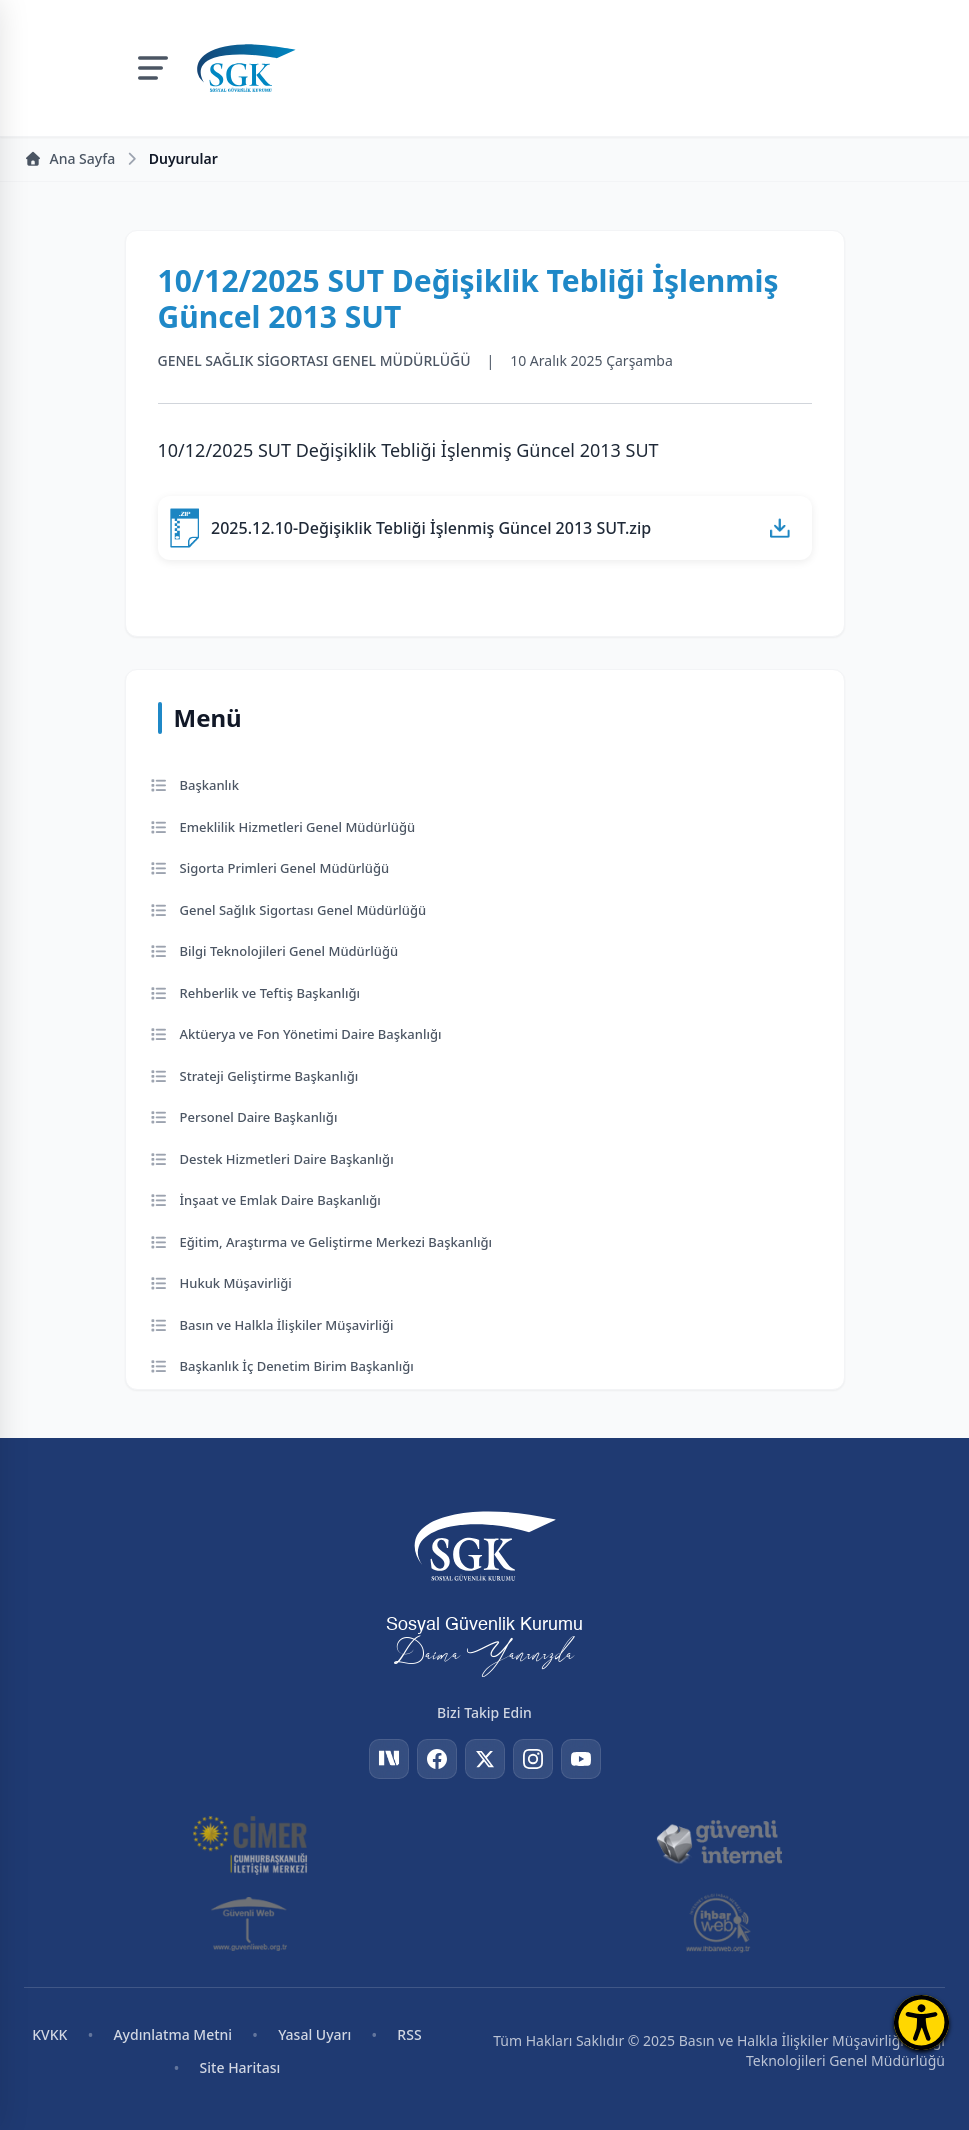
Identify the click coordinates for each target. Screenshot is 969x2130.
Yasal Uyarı (314, 2034)
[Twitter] (485, 1759)
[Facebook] (437, 1759)
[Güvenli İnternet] (719, 1843)
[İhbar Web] (718, 1923)
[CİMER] (250, 1843)
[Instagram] (533, 1759)
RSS (409, 2034)
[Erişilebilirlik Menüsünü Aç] (921, 2022)
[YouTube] (581, 1759)
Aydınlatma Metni (172, 2034)
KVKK (49, 2034)
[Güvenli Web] (250, 1923)
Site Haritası (240, 2067)
